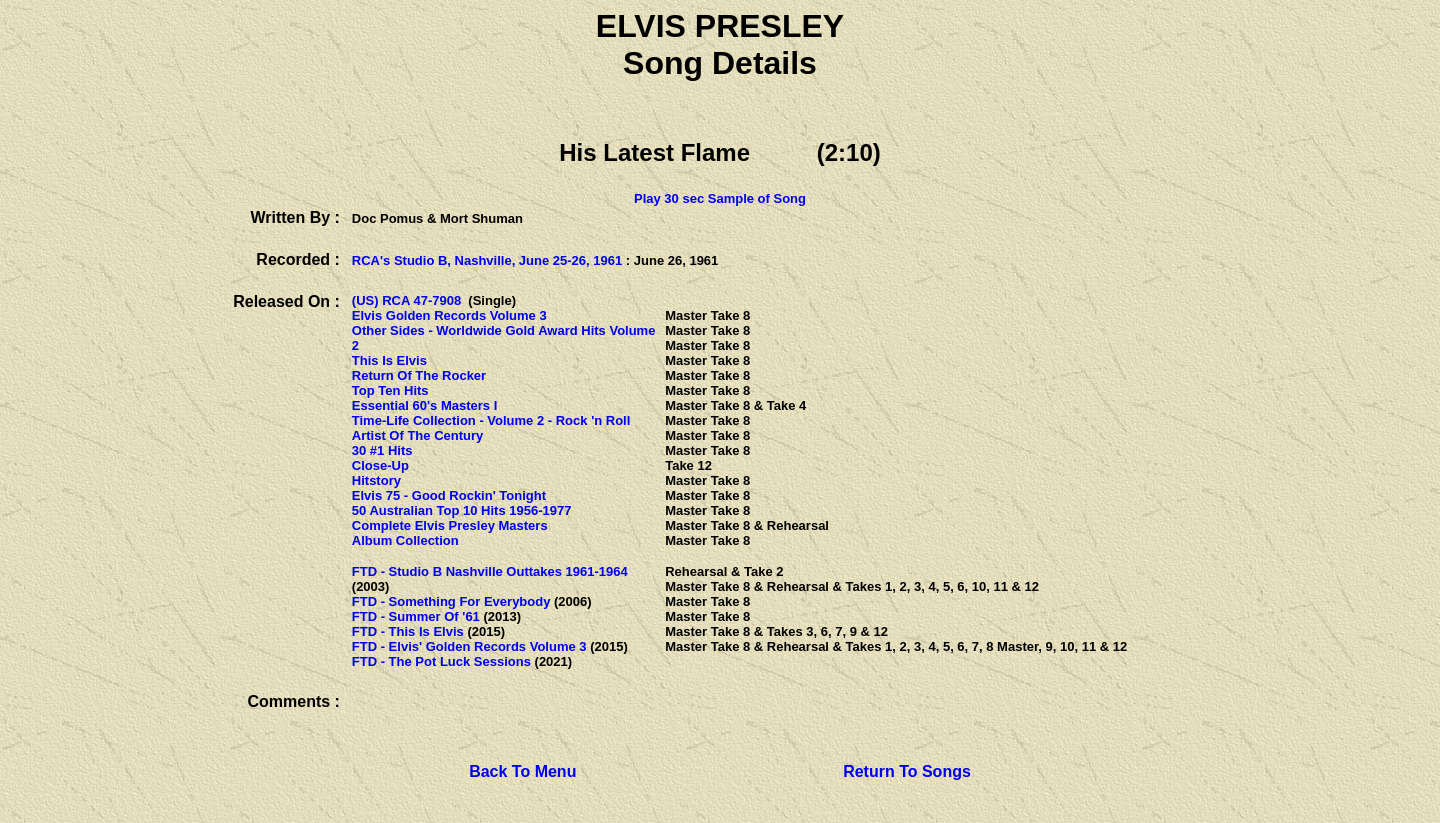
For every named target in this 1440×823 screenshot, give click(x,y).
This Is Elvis (389, 360)
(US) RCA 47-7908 (406, 300)
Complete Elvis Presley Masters (450, 525)
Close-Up (380, 465)
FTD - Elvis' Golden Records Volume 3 (469, 646)
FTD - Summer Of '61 (416, 616)
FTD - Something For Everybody (451, 601)
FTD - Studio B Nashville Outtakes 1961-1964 (490, 571)
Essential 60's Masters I (424, 405)
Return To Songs (907, 771)
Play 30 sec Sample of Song (720, 198)
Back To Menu (522, 771)
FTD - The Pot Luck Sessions (441, 661)
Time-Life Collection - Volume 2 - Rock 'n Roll (491, 420)
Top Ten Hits (390, 390)
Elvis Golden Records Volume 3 (449, 315)
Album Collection (405, 540)
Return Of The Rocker (419, 375)
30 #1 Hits (382, 450)
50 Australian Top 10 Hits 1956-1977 (462, 510)
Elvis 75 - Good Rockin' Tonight (449, 495)
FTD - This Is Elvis (408, 631)
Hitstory (376, 480)
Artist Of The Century (417, 435)
